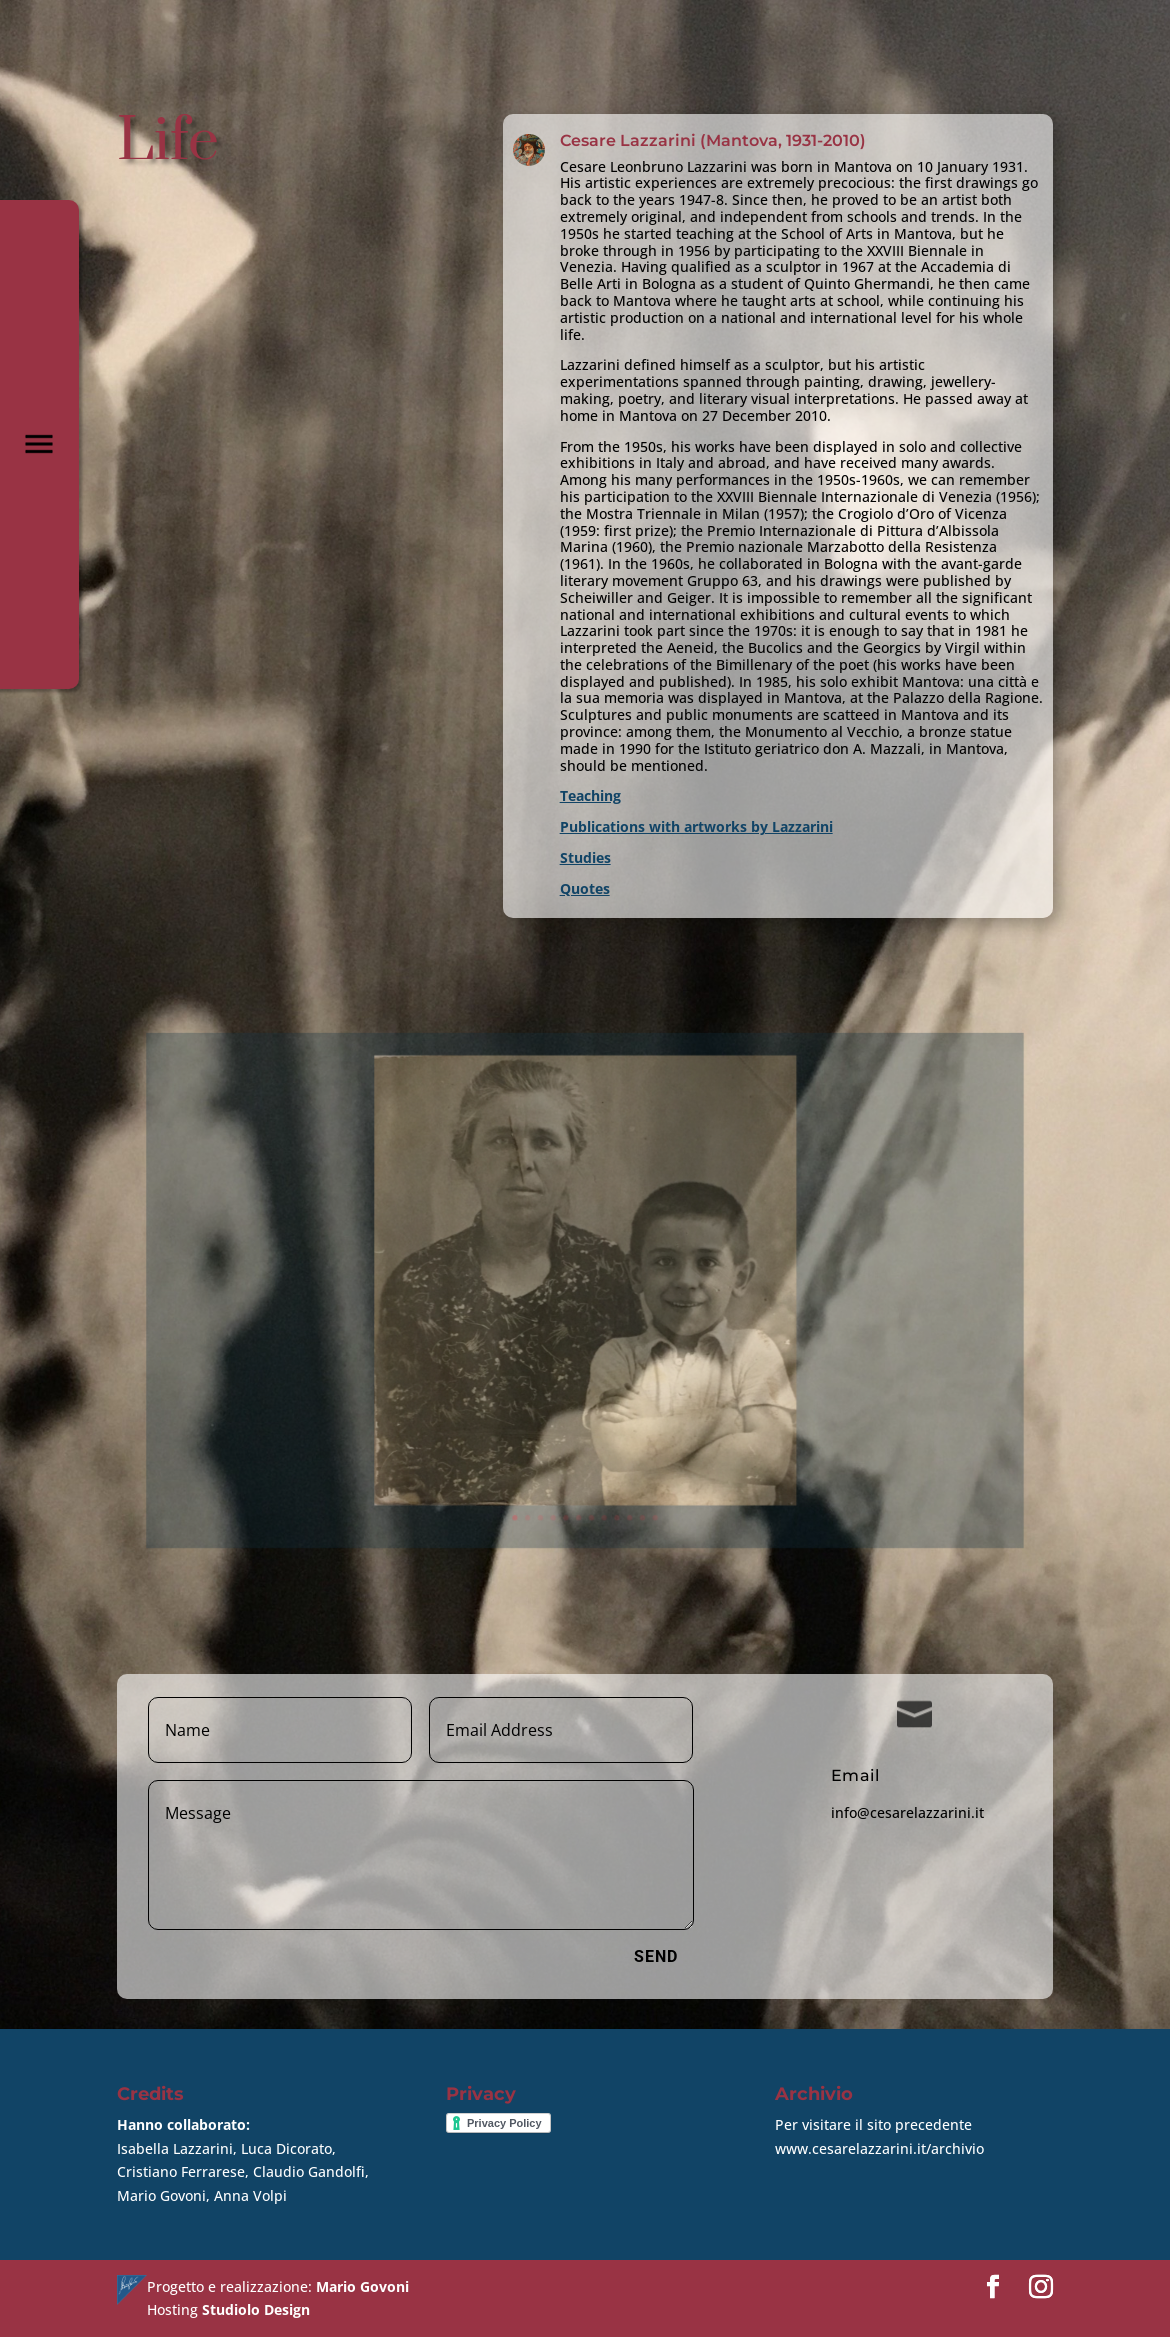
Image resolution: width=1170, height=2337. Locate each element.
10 (617, 1451)
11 (626, 1451)
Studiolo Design (256, 2309)
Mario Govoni (362, 2286)
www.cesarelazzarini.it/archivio (879, 2148)
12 (635, 1451)
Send (656, 1956)
